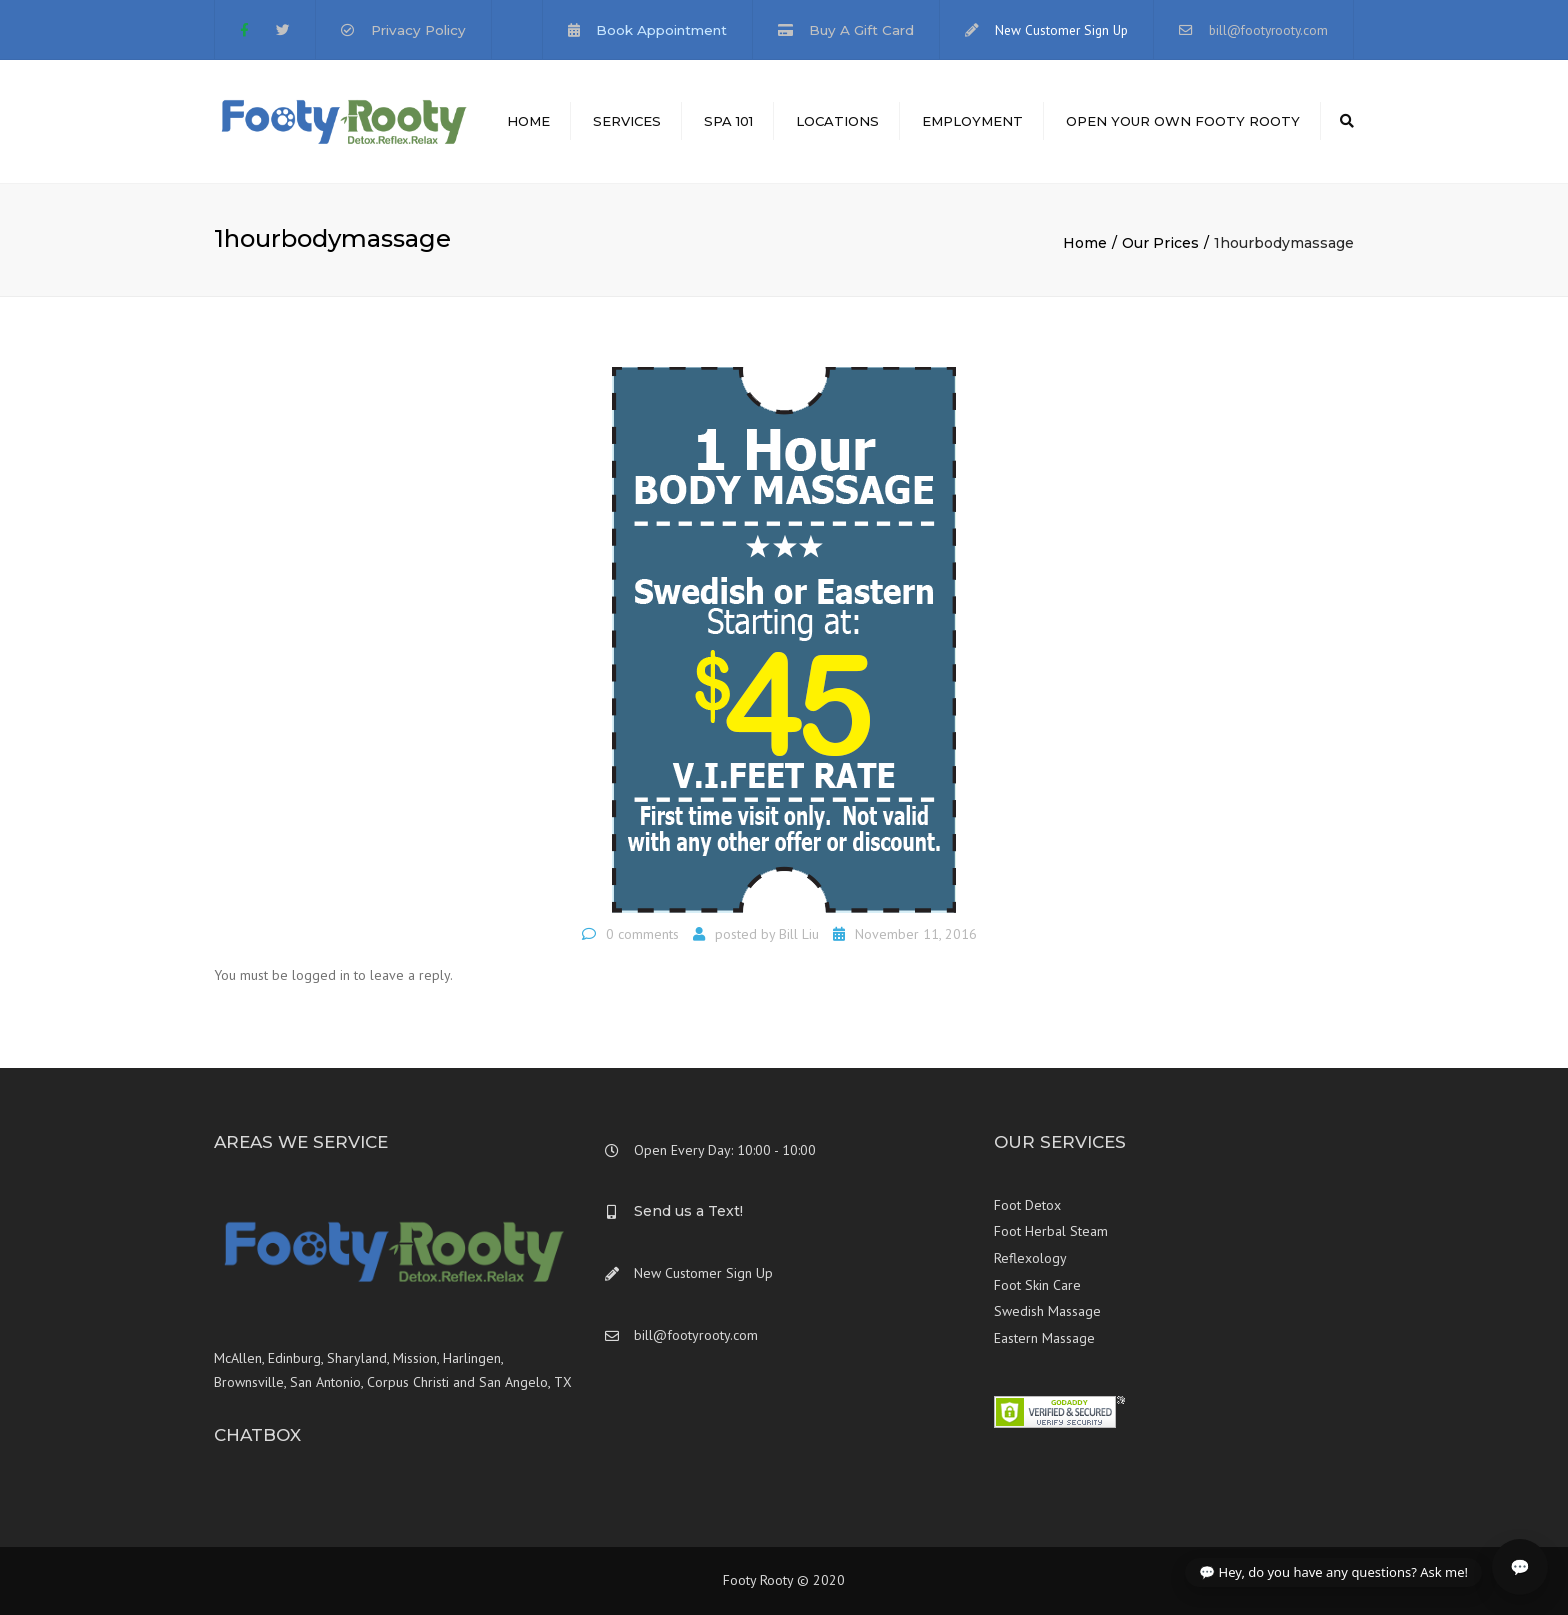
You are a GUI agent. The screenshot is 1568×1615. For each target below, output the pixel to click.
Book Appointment (661, 30)
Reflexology (1030, 1258)
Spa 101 (728, 121)
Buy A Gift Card (861, 30)
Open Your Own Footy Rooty (1183, 121)
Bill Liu (799, 934)
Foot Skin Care (1037, 1285)
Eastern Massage (1044, 1338)
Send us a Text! (688, 1211)
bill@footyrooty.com (1268, 30)
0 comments (642, 934)
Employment (972, 121)
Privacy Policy (418, 30)
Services (627, 121)
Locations (837, 121)
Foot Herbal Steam (1051, 1231)
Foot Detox (1027, 1205)
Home (528, 121)
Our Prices (1160, 243)
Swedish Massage (1047, 1311)
